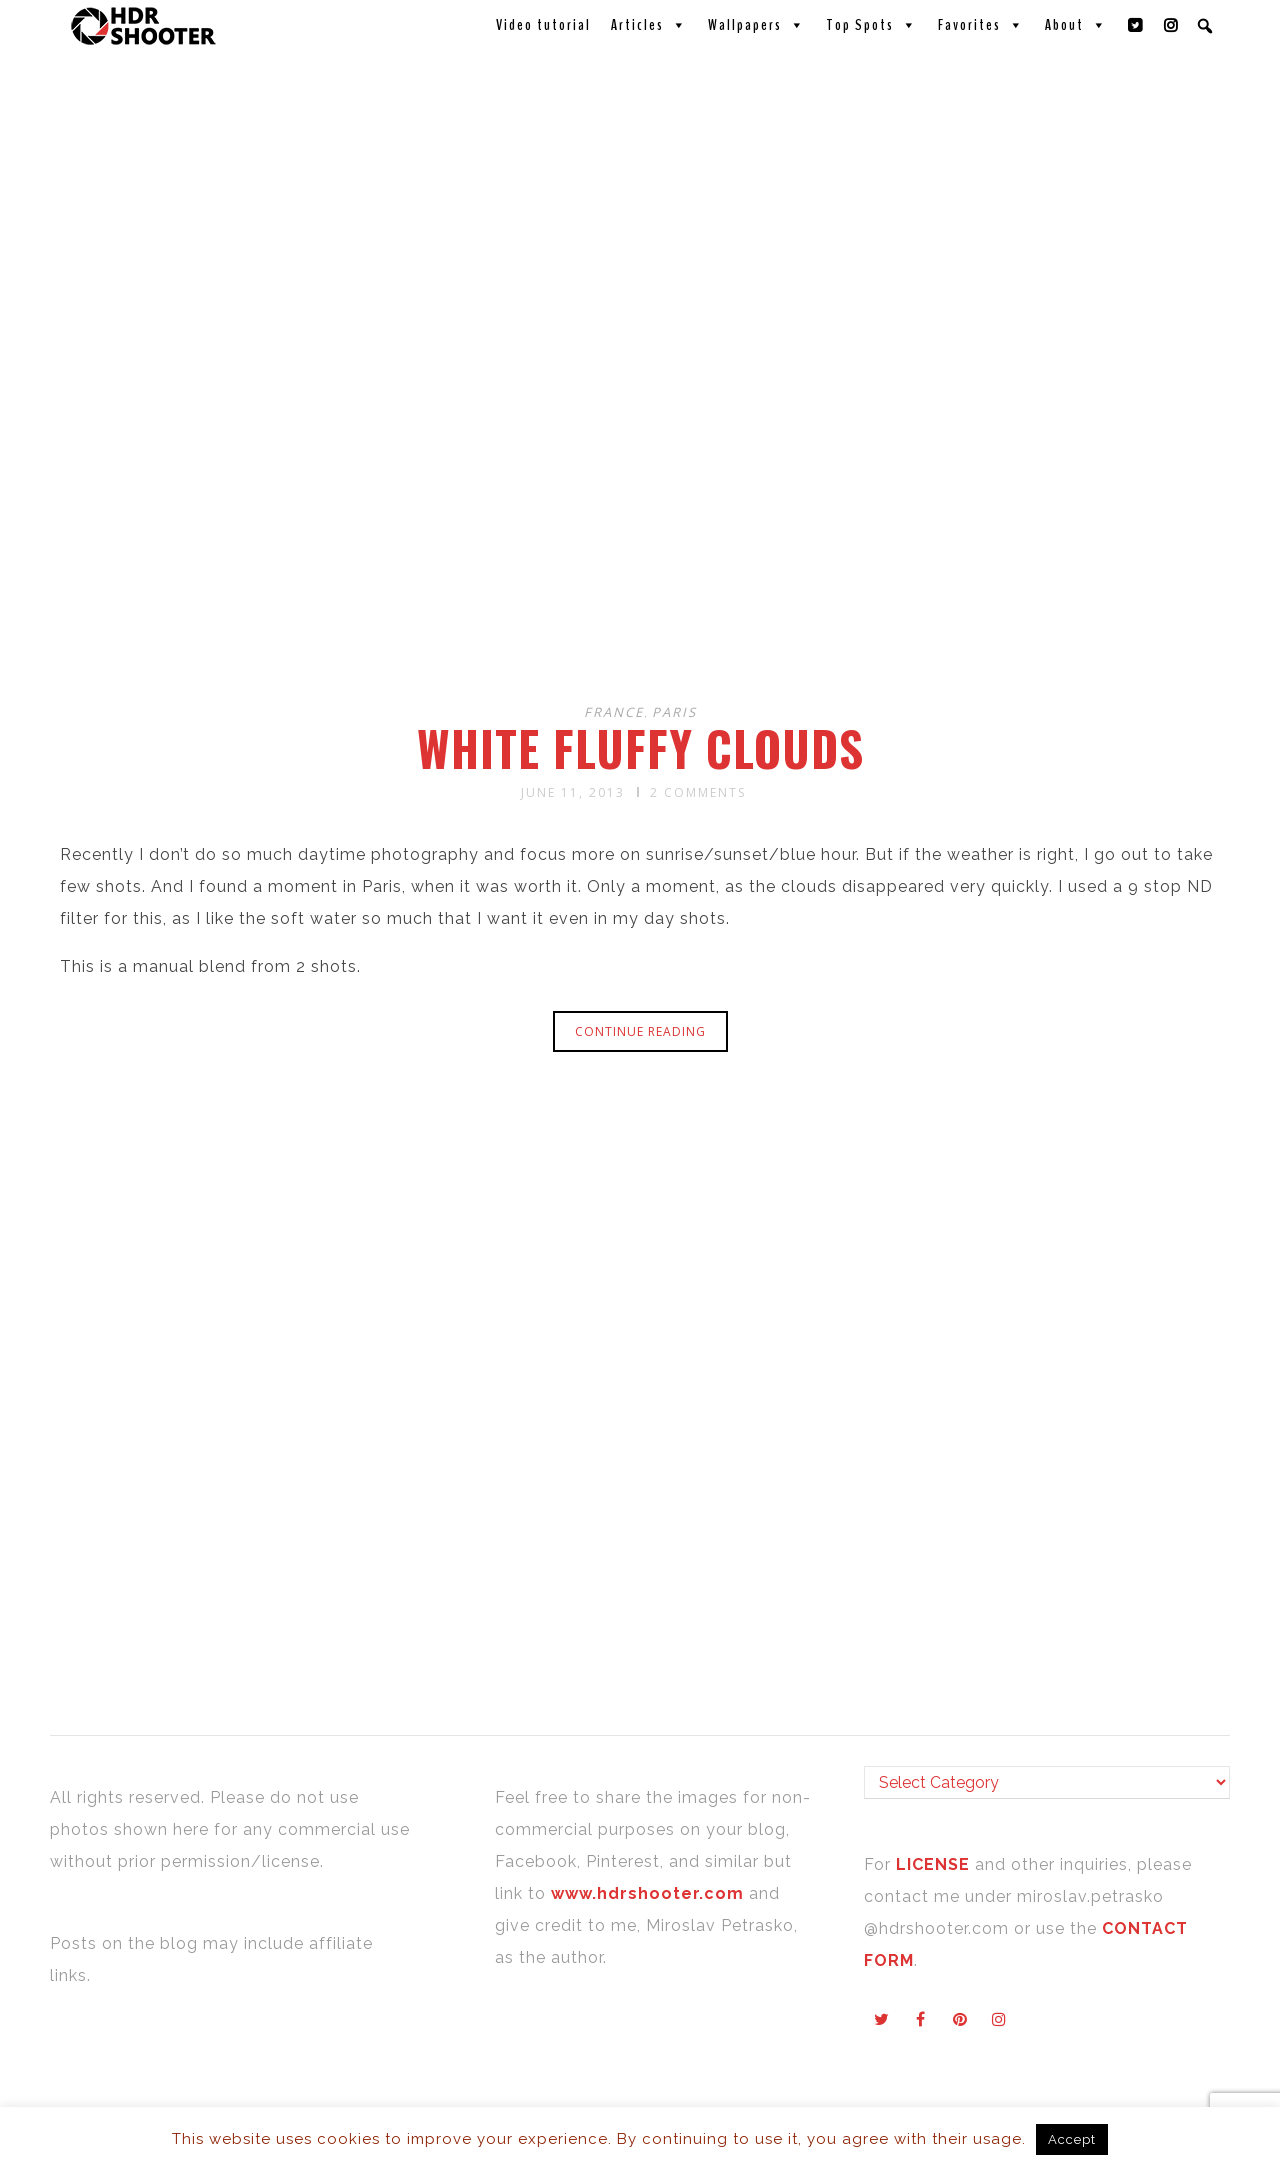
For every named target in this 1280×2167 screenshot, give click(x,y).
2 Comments (698, 792)
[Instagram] (1172, 25)
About (1076, 25)
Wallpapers (757, 25)
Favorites (981, 25)
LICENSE (935, 1864)
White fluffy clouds (640, 748)
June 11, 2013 (573, 792)
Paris (674, 712)
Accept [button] (1072, 2139)
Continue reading (640, 1031)
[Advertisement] (643, 528)
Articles (649, 25)
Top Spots (872, 25)
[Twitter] (1136, 25)
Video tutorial (543, 25)
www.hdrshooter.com (647, 1893)
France (614, 712)
